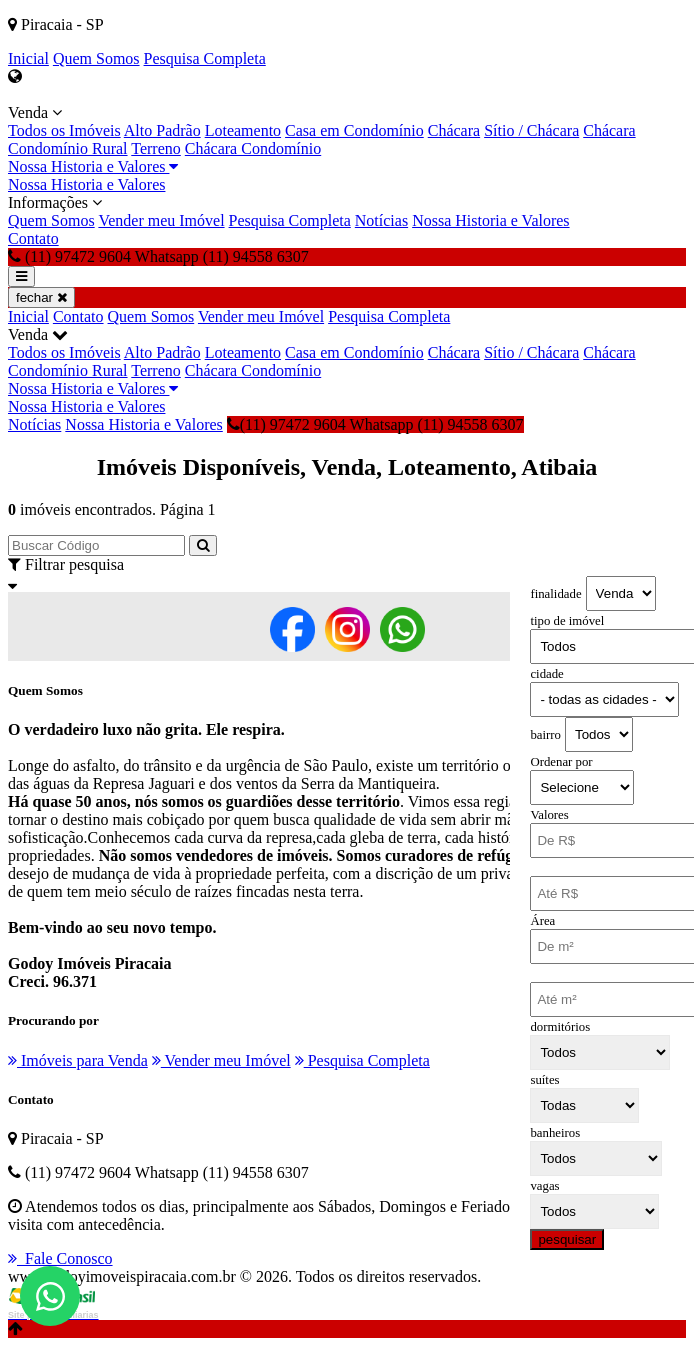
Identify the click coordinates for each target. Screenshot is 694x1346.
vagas (544, 1186)
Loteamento (243, 130)
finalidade (555, 594)
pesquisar (567, 1239)
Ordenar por (561, 762)
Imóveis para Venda (78, 1060)
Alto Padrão (162, 130)
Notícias (381, 220)
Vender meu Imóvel (161, 220)
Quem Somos (96, 58)
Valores (549, 815)
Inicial (28, 58)
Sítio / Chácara (531, 130)
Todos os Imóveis (64, 130)
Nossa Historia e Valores (93, 166)
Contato (33, 238)
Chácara (454, 130)
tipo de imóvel (567, 621)
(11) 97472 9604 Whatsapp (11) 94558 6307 (375, 424)
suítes (544, 1080)
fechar (41, 297)
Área (542, 921)
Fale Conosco (60, 1258)
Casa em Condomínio (354, 130)
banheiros (555, 1133)
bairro (545, 735)
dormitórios (560, 1027)
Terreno (156, 148)
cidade (546, 674)
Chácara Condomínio (253, 148)
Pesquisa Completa (205, 58)
